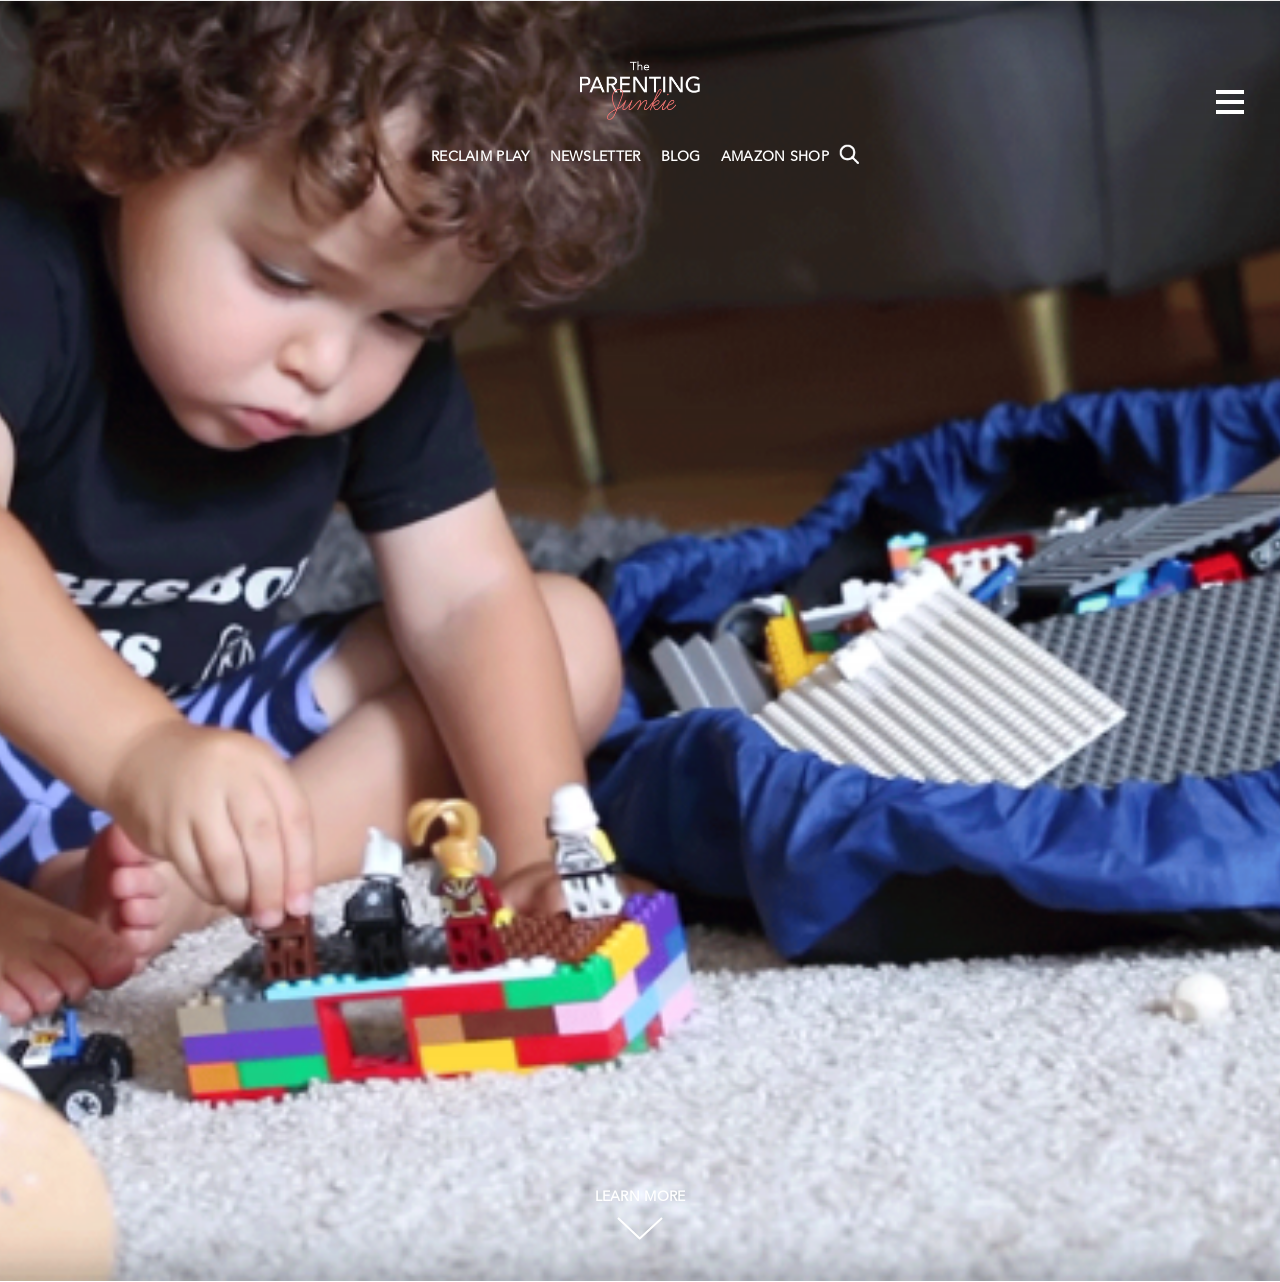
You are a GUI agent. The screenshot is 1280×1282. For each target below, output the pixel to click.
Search (849, 154)
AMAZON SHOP (775, 157)
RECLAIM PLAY (480, 157)
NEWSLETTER (595, 157)
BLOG (681, 157)
